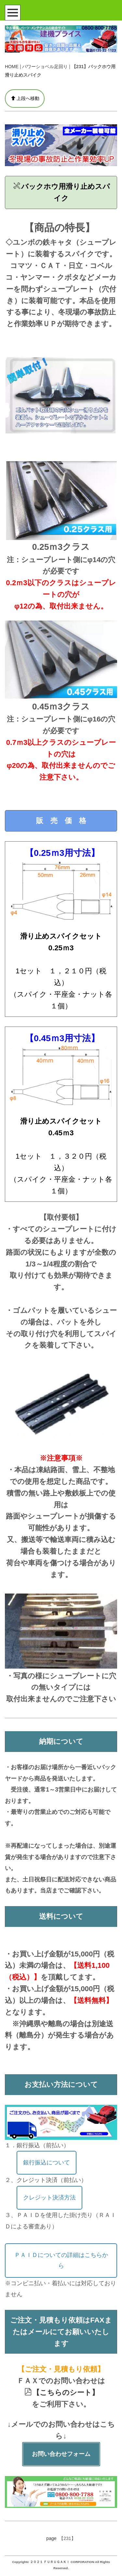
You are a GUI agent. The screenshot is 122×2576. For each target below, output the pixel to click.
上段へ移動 (25, 98)
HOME (12, 66)
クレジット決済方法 (49, 2197)
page (51, 2538)
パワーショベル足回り (45, 66)
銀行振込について (46, 2162)
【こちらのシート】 (61, 2392)
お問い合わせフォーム (61, 2454)
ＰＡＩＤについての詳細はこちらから (61, 2260)
